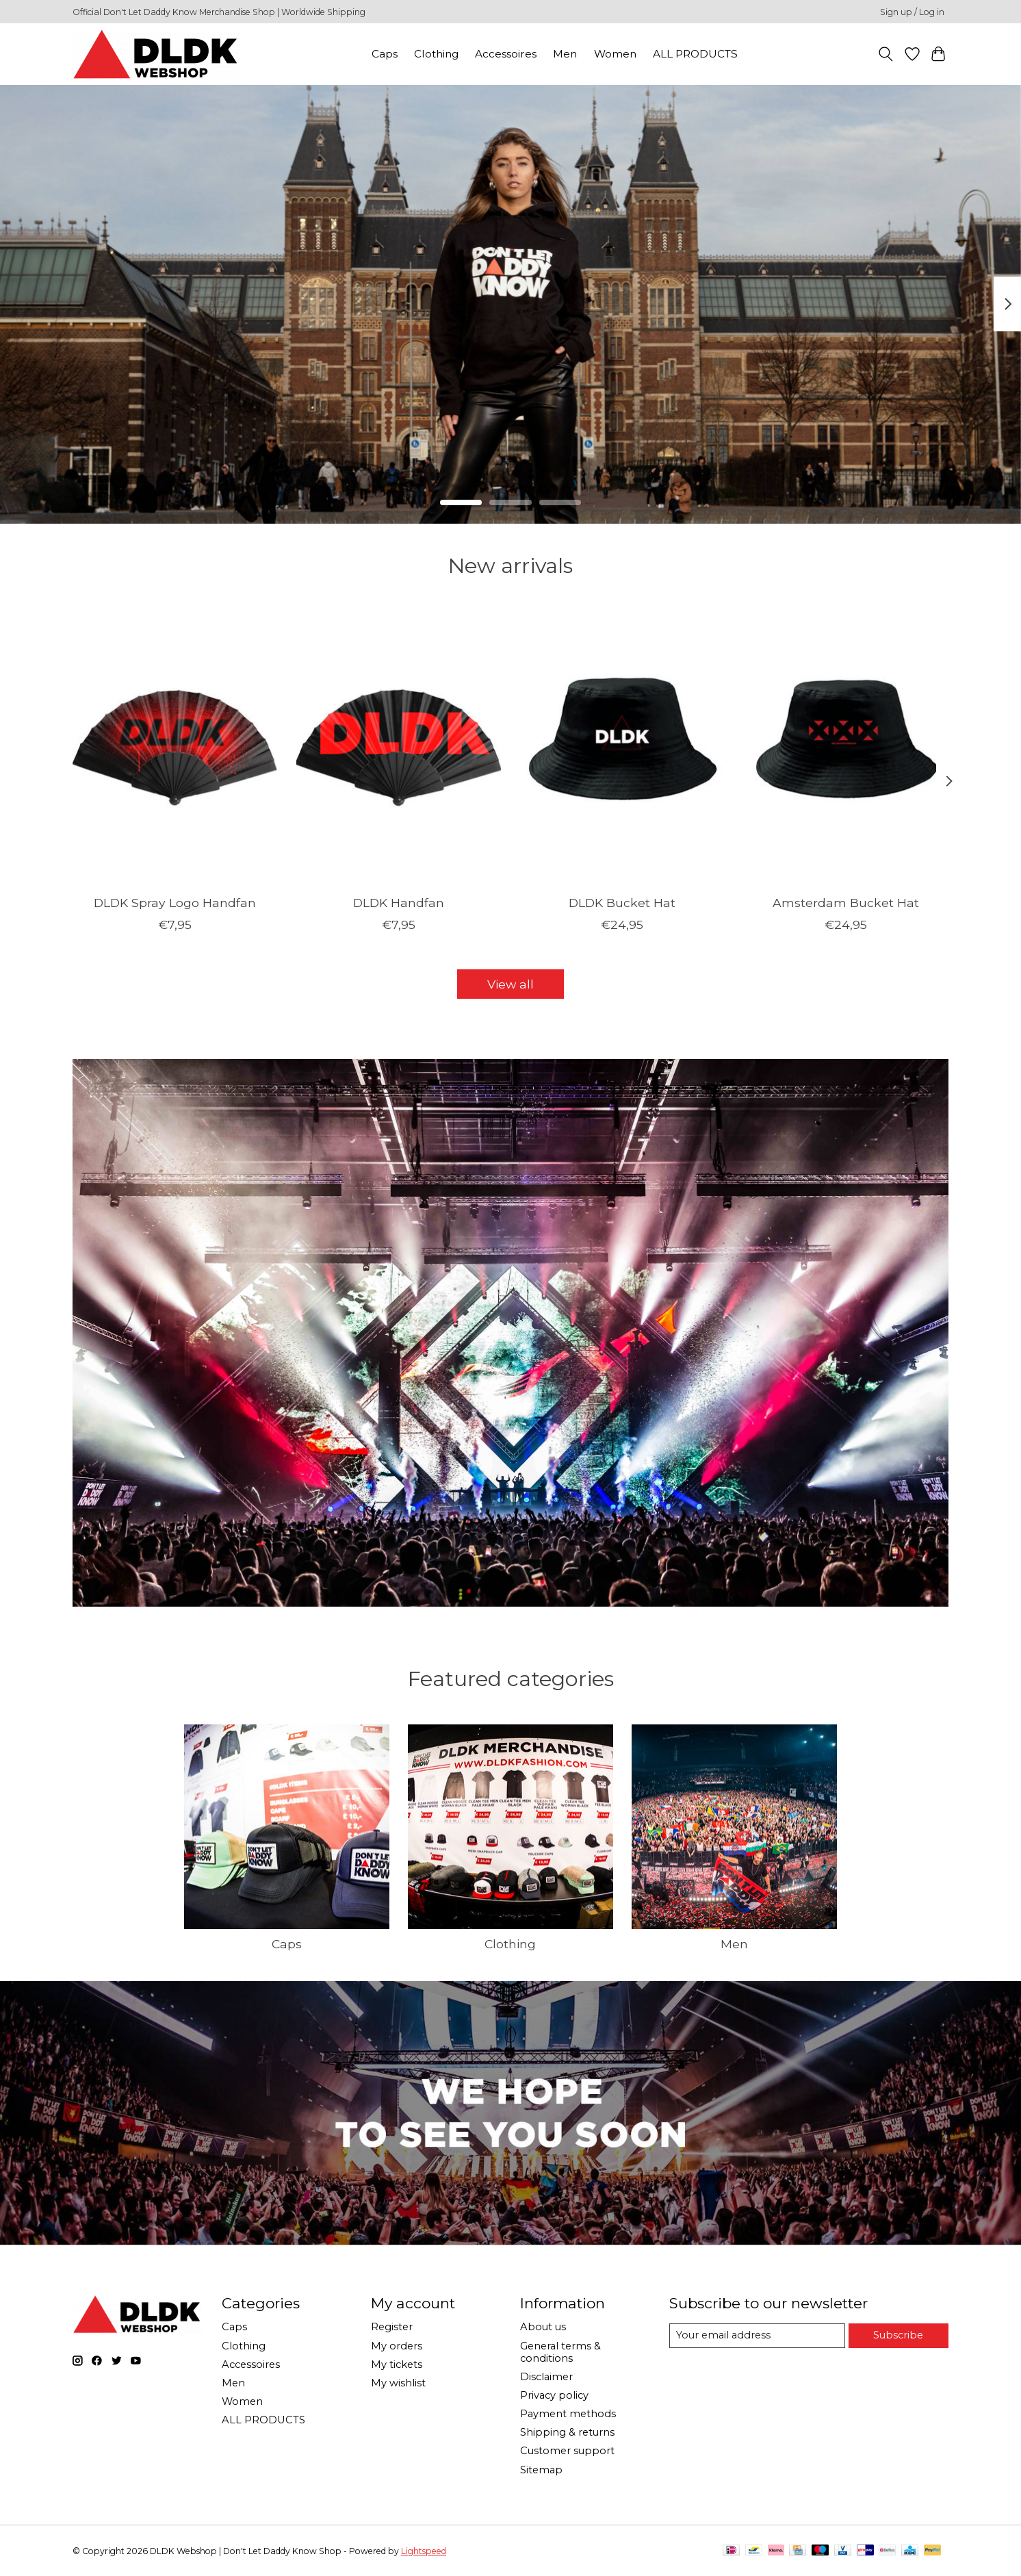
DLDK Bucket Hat (622, 902)
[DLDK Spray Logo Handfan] (175, 747)
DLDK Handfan (398, 902)
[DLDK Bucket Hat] (622, 747)
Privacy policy (554, 2395)
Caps (385, 53)
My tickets (396, 2364)
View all (510, 984)
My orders (396, 2346)
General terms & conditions (560, 2352)
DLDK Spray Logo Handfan (175, 902)
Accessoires (506, 53)
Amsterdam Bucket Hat (846, 902)
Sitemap (541, 2470)
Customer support (567, 2451)
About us (543, 2327)
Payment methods (568, 2414)
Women (615, 53)
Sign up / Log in (912, 12)
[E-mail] (757, 2335)
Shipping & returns (567, 2432)
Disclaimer (546, 2377)
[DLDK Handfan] (398, 747)
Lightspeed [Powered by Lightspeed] (423, 2551)
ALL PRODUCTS (695, 53)
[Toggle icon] (886, 54)
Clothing (436, 53)
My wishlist (398, 2383)
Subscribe (898, 2335)
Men (565, 53)
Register (392, 2327)
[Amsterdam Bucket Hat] (846, 747)
